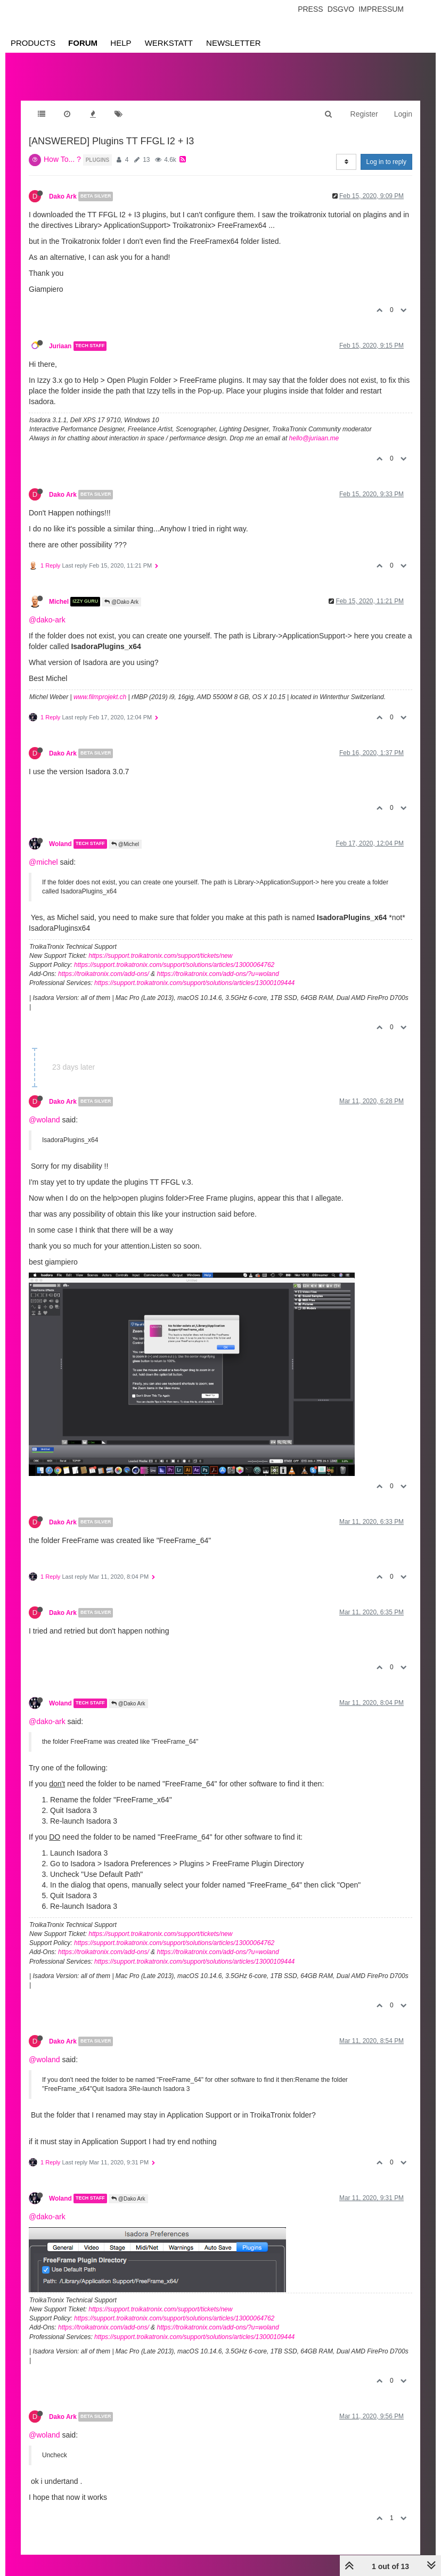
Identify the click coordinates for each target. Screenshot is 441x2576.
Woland (60, 844)
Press (310, 9)
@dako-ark (47, 620)
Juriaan (60, 346)
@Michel (125, 844)
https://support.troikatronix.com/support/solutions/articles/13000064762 (174, 965)
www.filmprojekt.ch (100, 697)
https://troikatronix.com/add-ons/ (103, 974)
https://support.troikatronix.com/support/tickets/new (160, 955)
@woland (44, 1119)
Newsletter (233, 42)
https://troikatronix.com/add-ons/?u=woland (218, 974)
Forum (82, 42)
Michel (59, 601)
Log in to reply (386, 162)
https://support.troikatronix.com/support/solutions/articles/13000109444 (194, 983)
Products (33, 42)
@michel (43, 862)
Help (120, 42)
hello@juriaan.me (314, 438)
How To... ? (62, 159)
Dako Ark (63, 196)
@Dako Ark (121, 602)
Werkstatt (169, 42)
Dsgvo (341, 9)
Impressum (381, 9)
